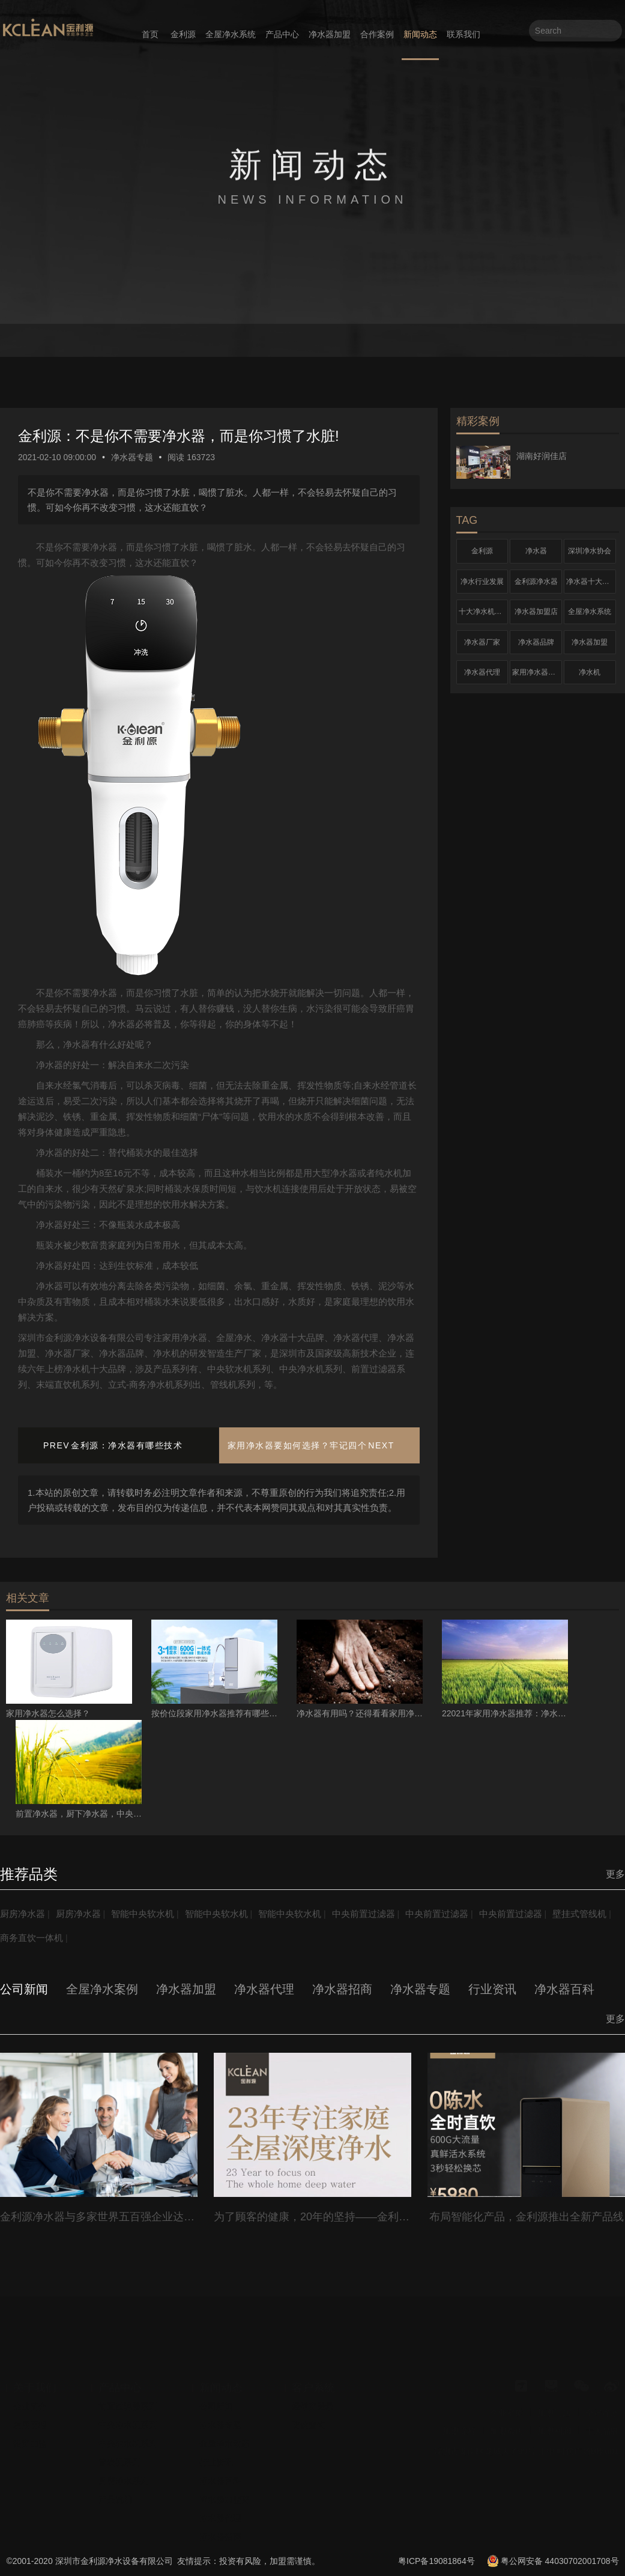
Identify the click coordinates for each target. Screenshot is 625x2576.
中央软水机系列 (127, 2443)
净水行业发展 (482, 581)
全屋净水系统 (230, 34)
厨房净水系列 (123, 2480)
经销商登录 (313, 2406)
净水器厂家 (482, 642)
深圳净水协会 (589, 551)
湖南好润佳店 (541, 456)
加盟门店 (554, 2412)
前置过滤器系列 (127, 2406)
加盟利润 (554, 2430)
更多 (615, 1874)
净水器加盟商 (224, 2499)
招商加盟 (30, 2443)
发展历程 (30, 2424)
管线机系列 (119, 2462)
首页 (150, 34)
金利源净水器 (536, 581)
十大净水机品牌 (484, 611)
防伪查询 (308, 2424)
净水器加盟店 (536, 611)
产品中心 (282, 34)
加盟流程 (459, 2430)
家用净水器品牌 (537, 672)
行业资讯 (216, 2462)
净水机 (589, 672)
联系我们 (463, 34)
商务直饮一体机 (102, 1938)
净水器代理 (482, 672)
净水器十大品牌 (591, 581)
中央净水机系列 (127, 2424)
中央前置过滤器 (384, 1914)
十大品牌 (602, 2430)
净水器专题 (132, 457)
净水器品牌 (536, 642)
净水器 (536, 551)
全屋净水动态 (224, 2443)
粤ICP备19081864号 (436, 2561)
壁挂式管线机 (29, 1938)
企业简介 (30, 2406)
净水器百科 (220, 2480)
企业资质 (507, 2412)
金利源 (183, 34)
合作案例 (377, 34)
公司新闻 (216, 2406)
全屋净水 (602, 2412)
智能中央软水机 (150, 1914)
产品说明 (115, 2499)
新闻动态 (420, 34)
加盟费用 (507, 2430)
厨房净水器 (24, 1914)
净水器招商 (220, 2536)
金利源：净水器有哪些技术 (127, 1445)
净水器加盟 (330, 34)
